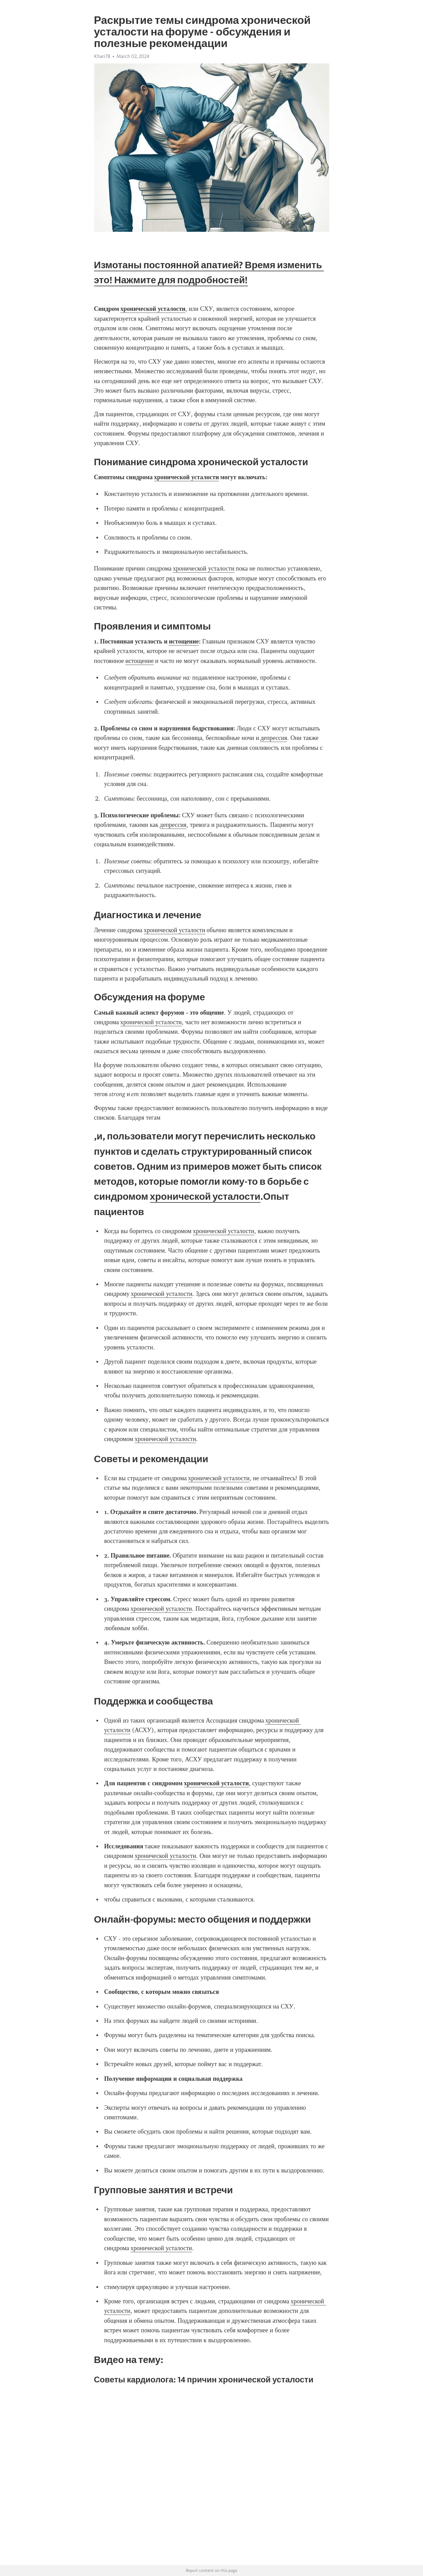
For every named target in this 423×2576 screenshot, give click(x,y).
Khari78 (102, 56)
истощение (139, 661)
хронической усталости (203, 568)
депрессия (273, 738)
